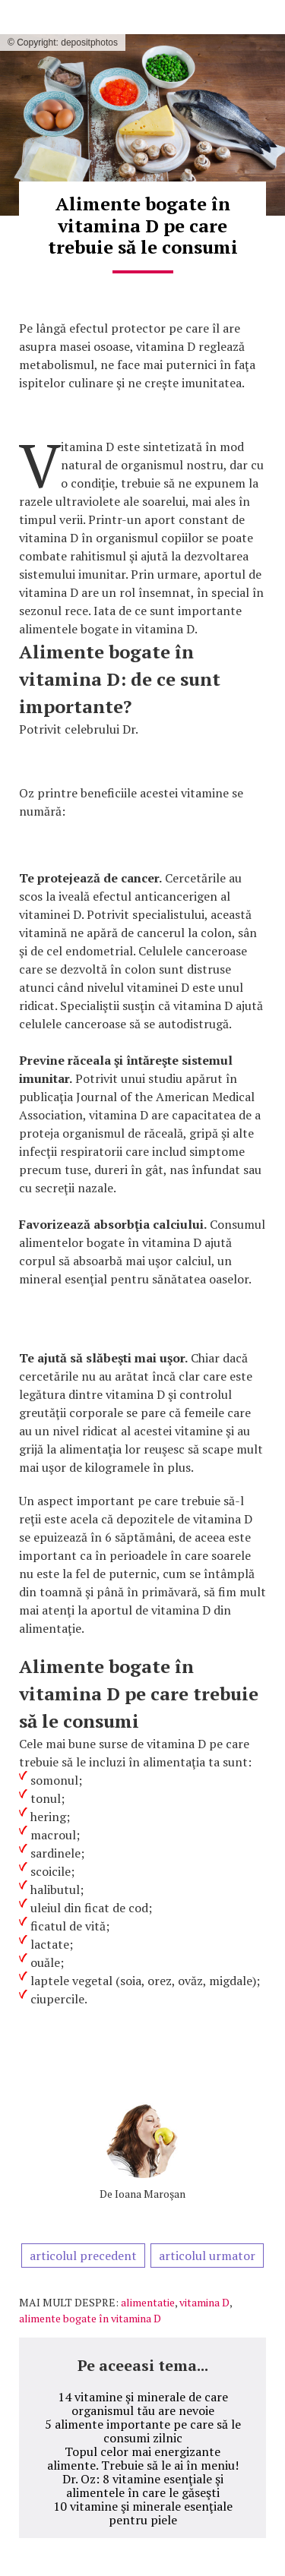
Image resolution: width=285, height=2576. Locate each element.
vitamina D (204, 2302)
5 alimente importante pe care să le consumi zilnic (143, 2431)
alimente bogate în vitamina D (90, 2318)
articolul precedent (83, 2255)
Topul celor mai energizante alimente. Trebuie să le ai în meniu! (143, 2458)
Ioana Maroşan (150, 2193)
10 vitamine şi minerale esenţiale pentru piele (143, 2513)
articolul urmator (207, 2255)
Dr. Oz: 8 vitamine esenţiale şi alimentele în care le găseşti (142, 2485)
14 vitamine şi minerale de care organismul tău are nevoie (143, 2403)
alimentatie (148, 2302)
